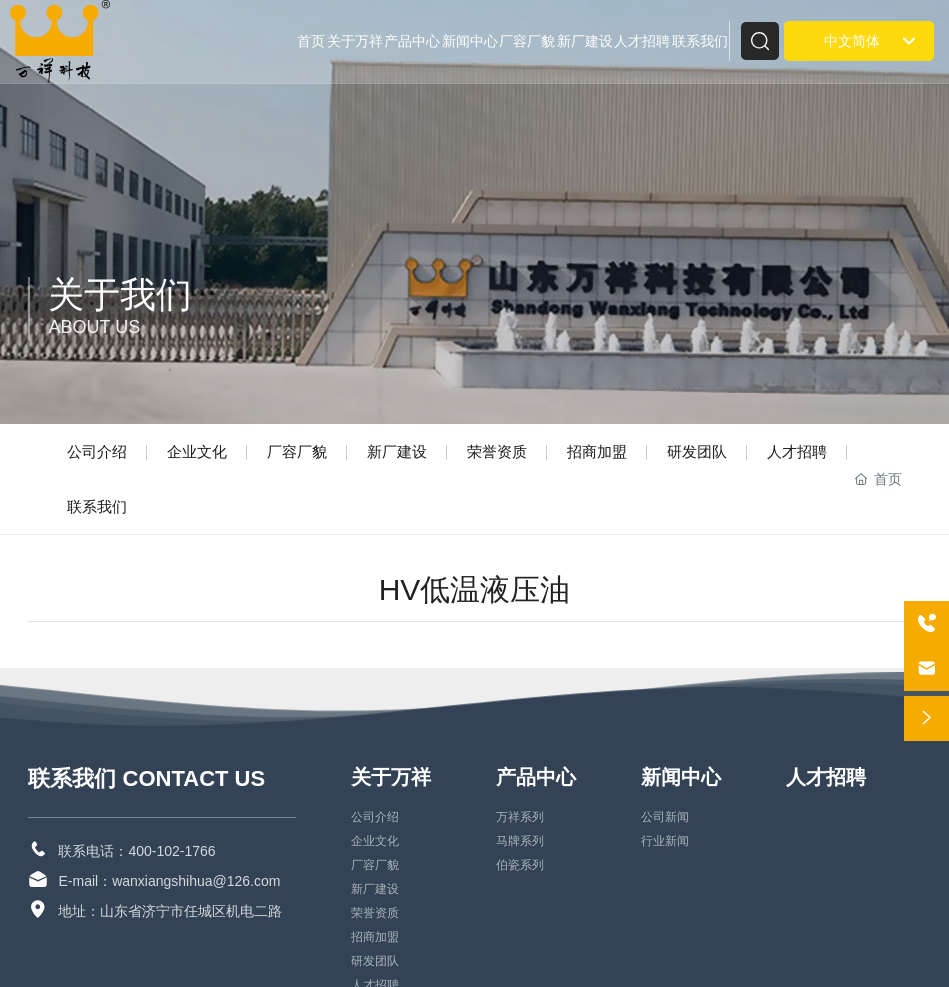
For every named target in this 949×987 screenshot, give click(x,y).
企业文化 (197, 451)
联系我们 (97, 506)
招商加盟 (597, 451)
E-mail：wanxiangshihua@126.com (169, 881)
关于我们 (120, 294)
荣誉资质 (497, 451)
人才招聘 (797, 451)
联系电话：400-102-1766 (136, 851)
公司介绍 (97, 451)
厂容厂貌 (297, 451)
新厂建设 (397, 451)
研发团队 (697, 451)
